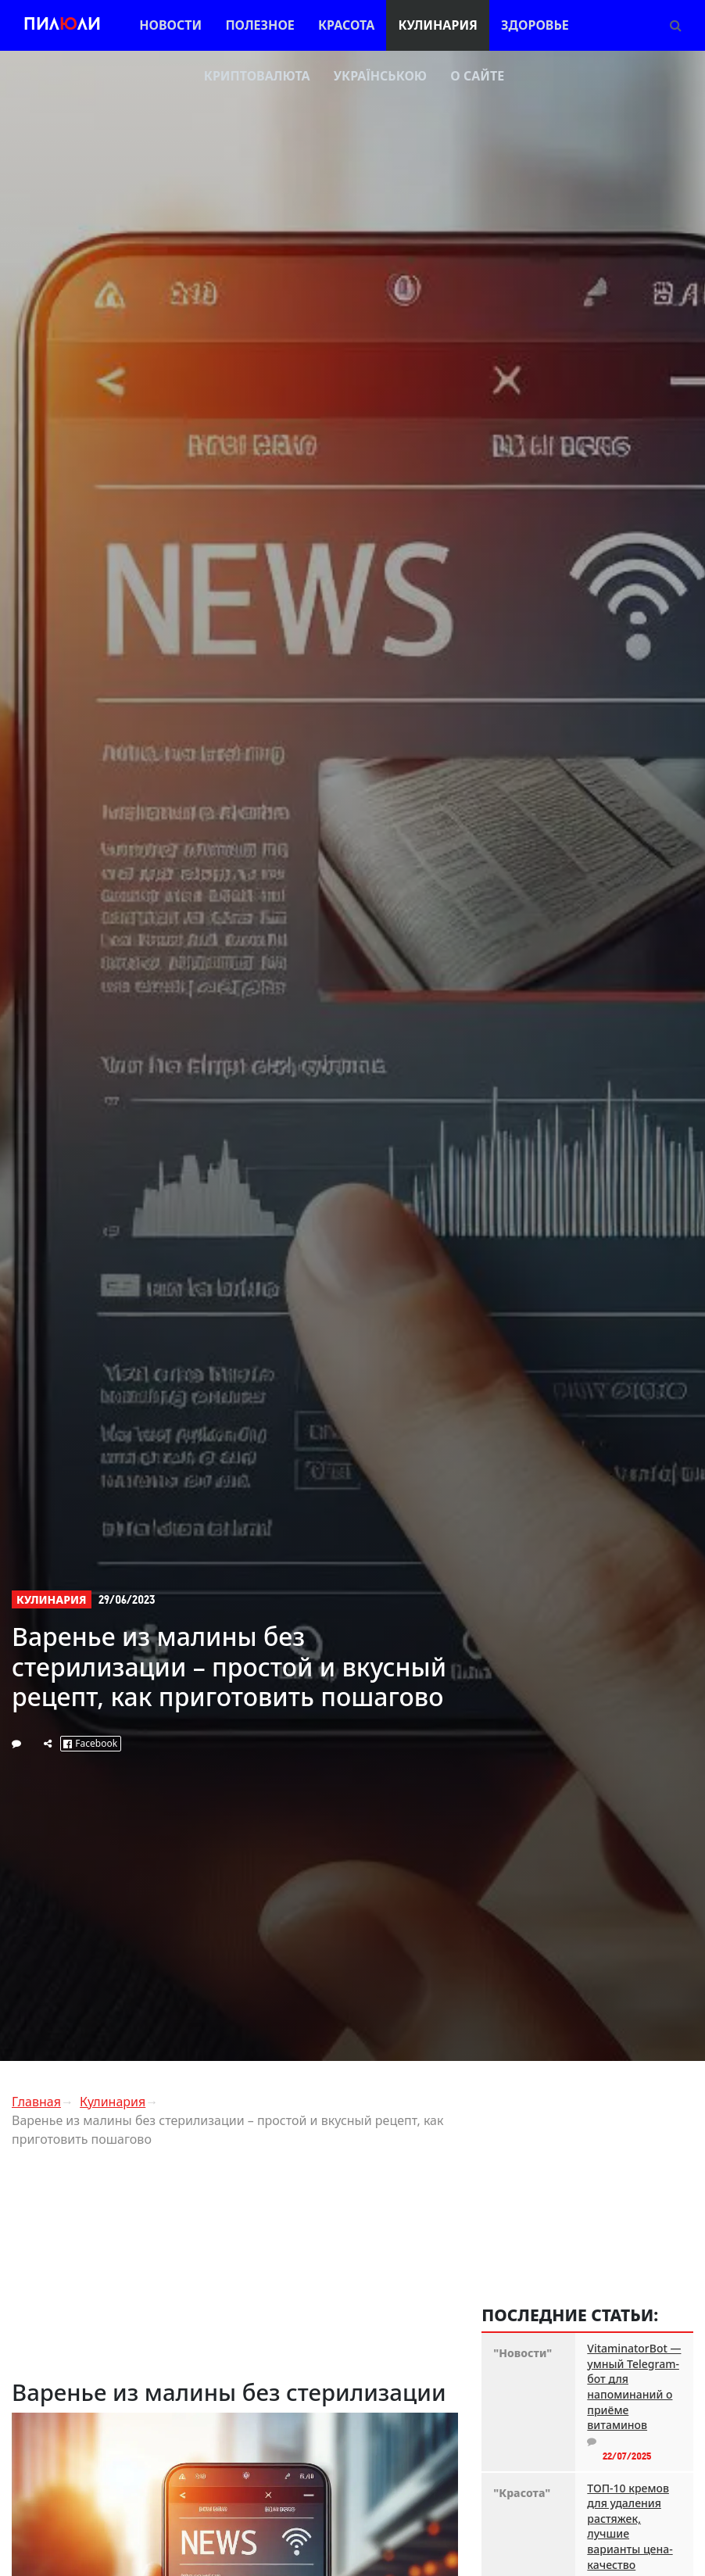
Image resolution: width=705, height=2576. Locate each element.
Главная (36, 2101)
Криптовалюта (257, 75)
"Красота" (521, 2492)
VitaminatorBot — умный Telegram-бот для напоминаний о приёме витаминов (634, 2386)
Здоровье (535, 25)
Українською (380, 75)
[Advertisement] (235, 2269)
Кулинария (437, 25)
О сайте (477, 75)
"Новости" (522, 2352)
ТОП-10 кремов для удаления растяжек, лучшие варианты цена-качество (629, 2526)
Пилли (62, 25)
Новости (170, 25)
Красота (346, 25)
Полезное (259, 25)
